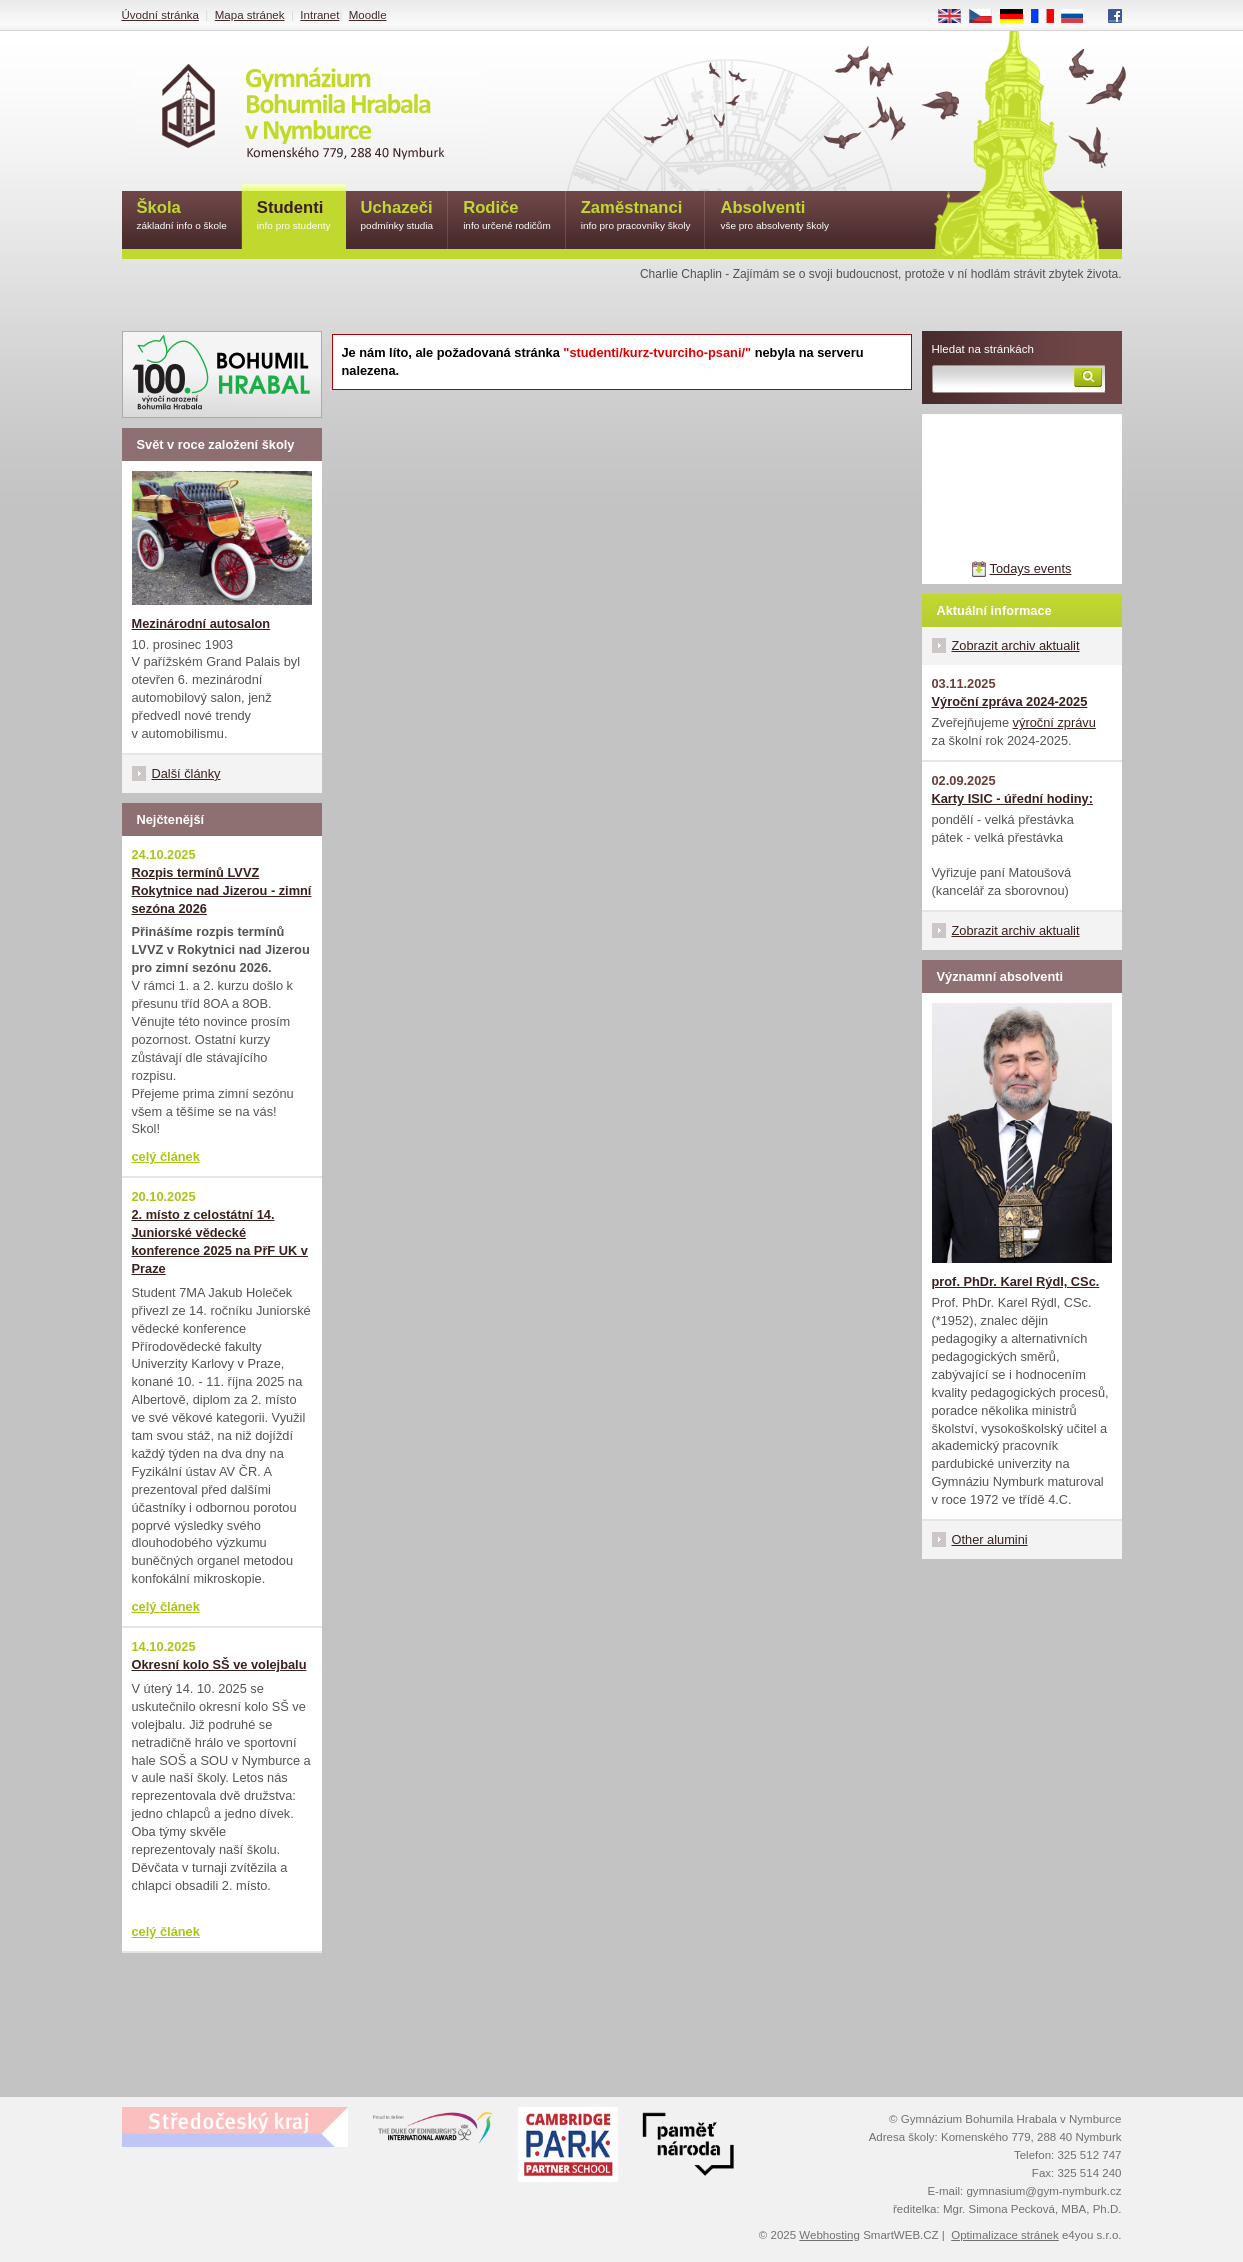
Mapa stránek (250, 15)
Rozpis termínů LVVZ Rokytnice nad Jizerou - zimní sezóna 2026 (222, 890)
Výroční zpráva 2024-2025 (1010, 701)
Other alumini (990, 1539)
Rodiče (507, 216)
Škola (182, 216)
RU (1079, 17)
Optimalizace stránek (1005, 2235)
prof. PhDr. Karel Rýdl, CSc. (1016, 1281)
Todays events (1031, 568)
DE (1018, 17)
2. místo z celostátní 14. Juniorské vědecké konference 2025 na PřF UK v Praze (220, 1241)
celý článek (166, 1156)
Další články (186, 773)
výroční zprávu (1054, 722)
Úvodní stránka (160, 15)
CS (987, 17)
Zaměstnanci (636, 216)
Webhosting (829, 2235)
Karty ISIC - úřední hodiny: (1012, 798)
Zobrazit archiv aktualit (1016, 645)
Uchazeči (397, 216)
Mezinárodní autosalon (201, 623)
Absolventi (774, 216)
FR (1048, 17)
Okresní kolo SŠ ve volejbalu (219, 1664)
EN (956, 17)
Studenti (294, 216)
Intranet (319, 15)
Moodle (368, 15)
